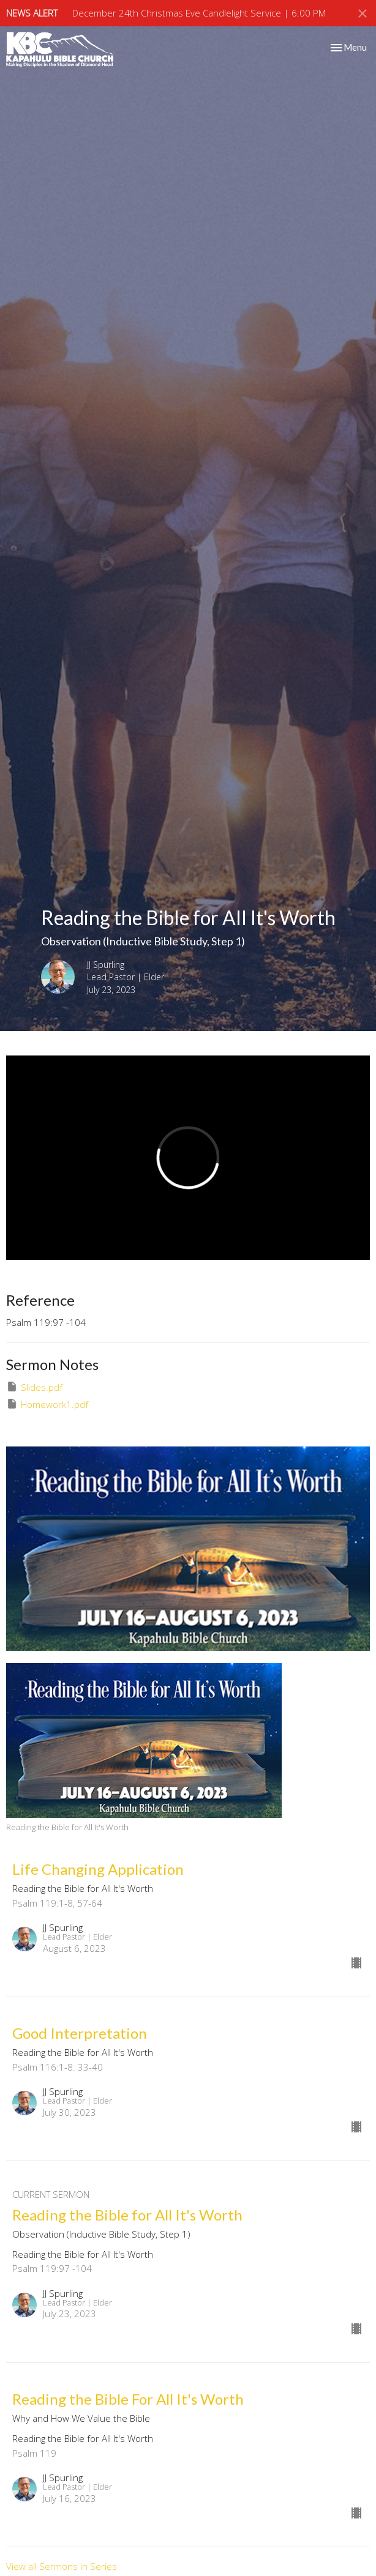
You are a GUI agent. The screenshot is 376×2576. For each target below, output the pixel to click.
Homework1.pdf (47, 1404)
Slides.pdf (34, 1386)
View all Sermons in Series (61, 2566)
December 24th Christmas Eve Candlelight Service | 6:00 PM (199, 13)
